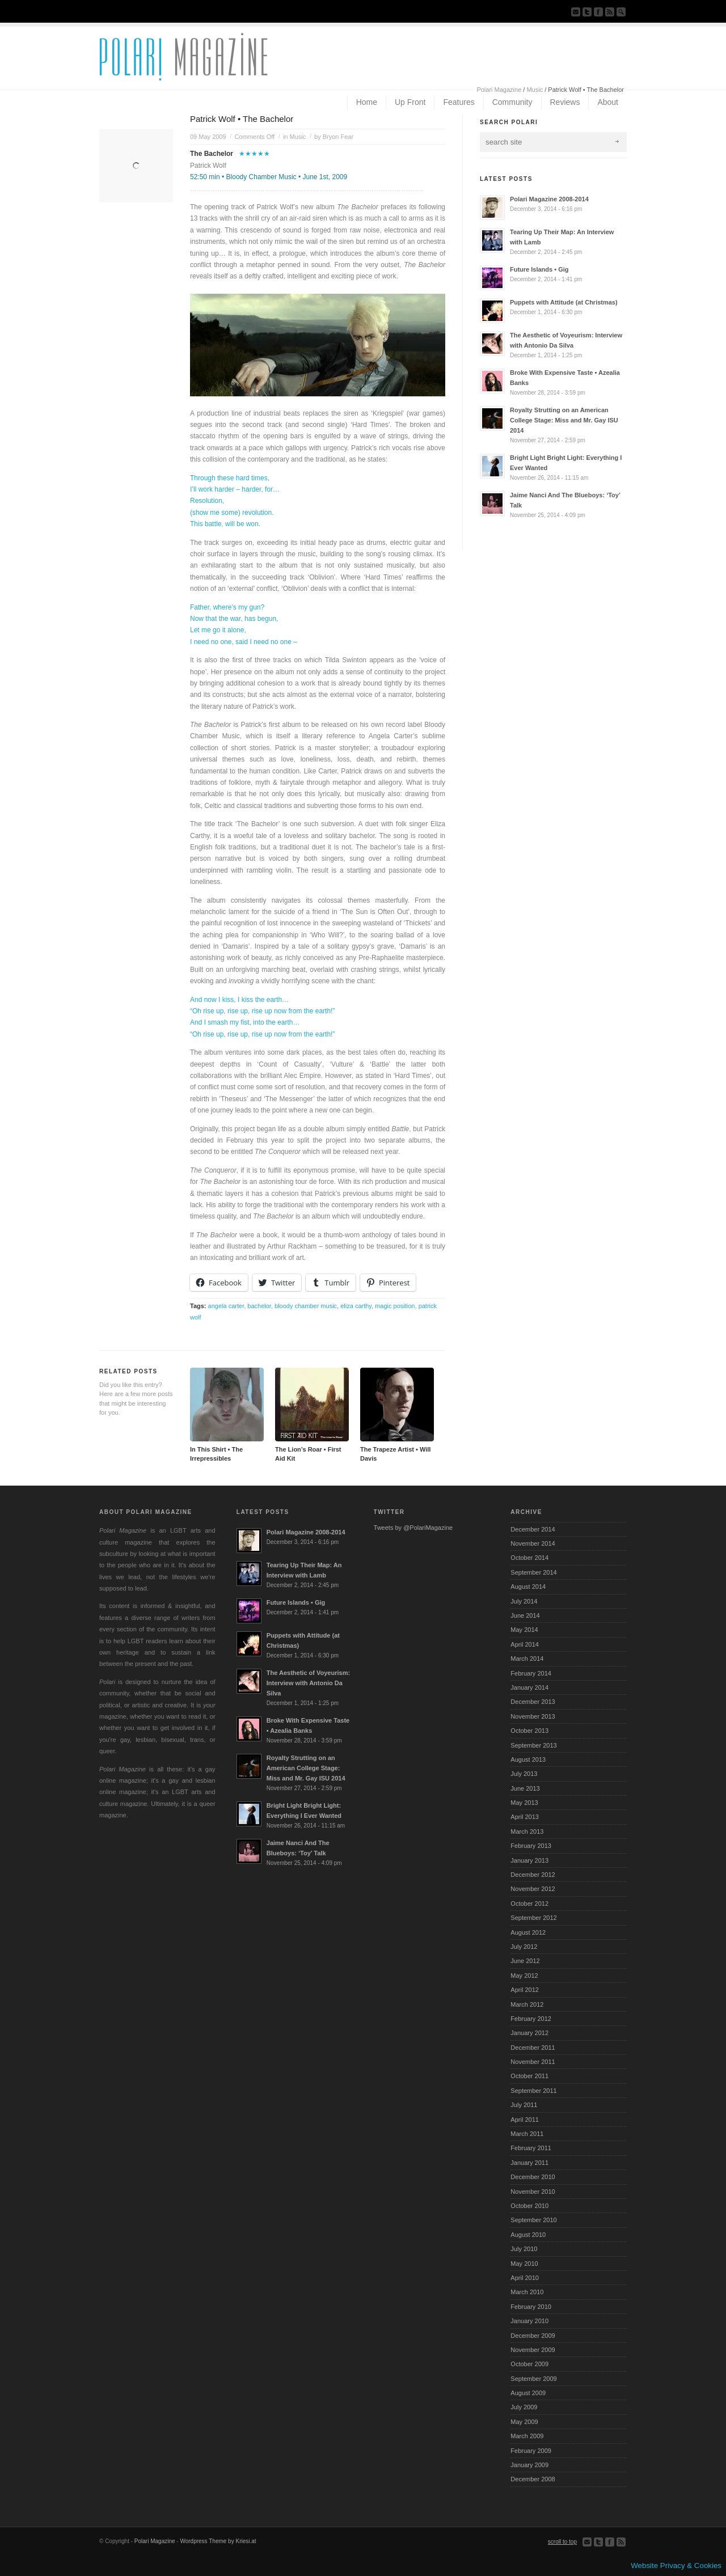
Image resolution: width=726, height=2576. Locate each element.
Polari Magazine (498, 89)
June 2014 (524, 1615)
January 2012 (529, 2032)
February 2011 (530, 2147)
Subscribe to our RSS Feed (609, 12)
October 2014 (529, 1557)
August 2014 (528, 1586)
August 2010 (528, 2234)
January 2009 (529, 2464)
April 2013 (524, 1816)
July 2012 (523, 1946)
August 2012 (528, 1932)
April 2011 (524, 2119)
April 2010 (524, 2277)
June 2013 (524, 1788)
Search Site (621, 12)
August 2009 (528, 2392)
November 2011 (532, 2061)
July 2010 (523, 2248)
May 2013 (524, 1802)
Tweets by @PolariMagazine (413, 1527)
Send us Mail (575, 12)
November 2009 (532, 2349)
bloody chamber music (306, 1305)
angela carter (226, 1305)
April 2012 (524, 1989)
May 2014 (524, 1629)
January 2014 (529, 1687)
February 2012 (530, 2018)
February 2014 (530, 1673)
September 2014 (533, 1572)
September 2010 (533, 2220)
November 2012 (532, 1888)
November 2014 (532, 1543)
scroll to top (562, 2542)
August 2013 (528, 1759)
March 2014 (526, 1658)
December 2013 (532, 1701)
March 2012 (526, 2004)
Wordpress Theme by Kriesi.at (218, 2541)
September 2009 (533, 2378)
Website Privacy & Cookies (676, 2565)
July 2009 (523, 2407)
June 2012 (524, 1960)
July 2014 (523, 1601)
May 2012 (524, 1975)
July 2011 (523, 2104)
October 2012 (529, 1903)
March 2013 (526, 1831)
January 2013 (529, 1860)
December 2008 (532, 2479)
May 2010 (524, 2263)
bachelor (259, 1305)
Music (534, 89)
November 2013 (532, 1716)
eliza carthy (356, 1305)
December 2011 (532, 2047)
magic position (395, 1305)
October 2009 (529, 2364)
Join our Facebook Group (598, 12)
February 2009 (530, 2450)
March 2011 (526, 2133)
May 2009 (524, 2421)
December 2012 (532, 1874)
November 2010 (532, 2191)
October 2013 (529, 1730)
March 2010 (526, 2292)
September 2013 (533, 1745)
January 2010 (529, 2320)
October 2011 (529, 2075)
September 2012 (533, 1917)
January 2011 (529, 2162)
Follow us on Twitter (587, 12)
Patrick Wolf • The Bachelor (241, 119)
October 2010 (529, 2205)
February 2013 (530, 1845)
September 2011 (533, 2090)
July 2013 (523, 1773)
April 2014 (524, 1644)
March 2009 (526, 2436)
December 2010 (532, 2176)
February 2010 (530, 2306)
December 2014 (532, 1529)
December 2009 (532, 2335)
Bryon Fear (338, 136)
